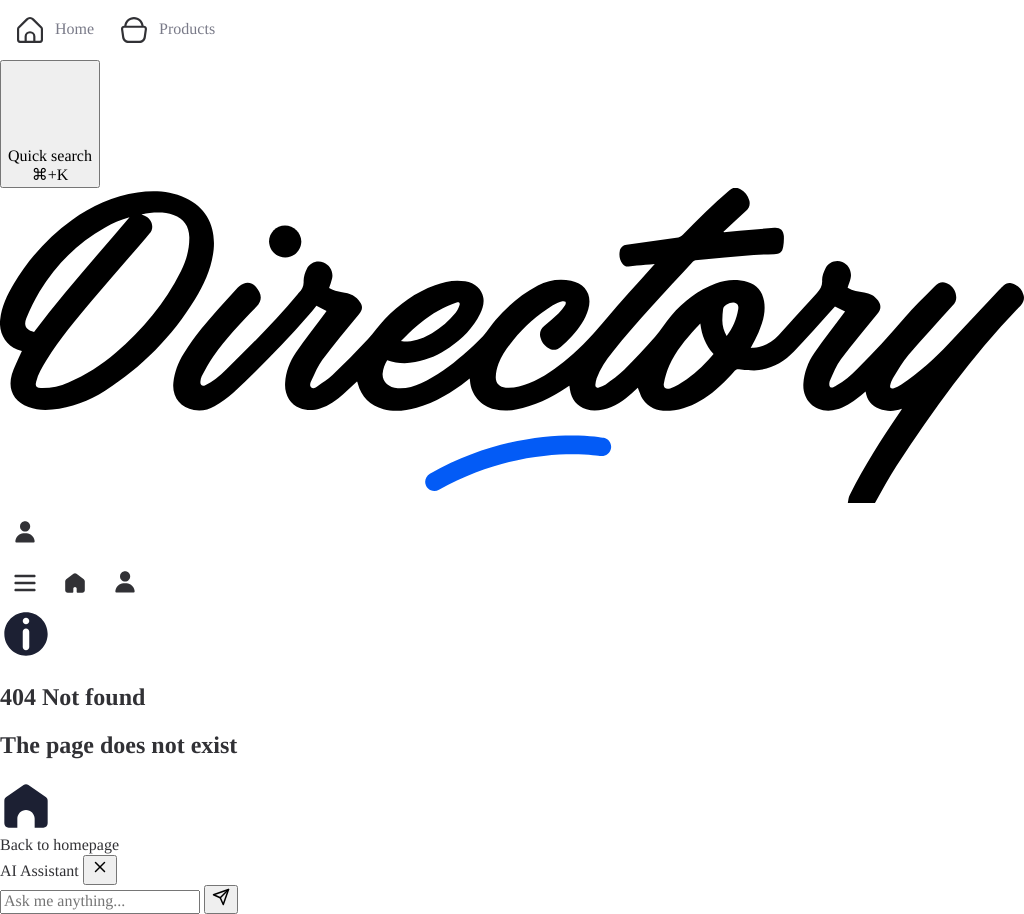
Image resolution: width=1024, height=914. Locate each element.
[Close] (100, 869)
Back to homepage (59, 817)
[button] (25, 583)
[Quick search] (50, 124)
